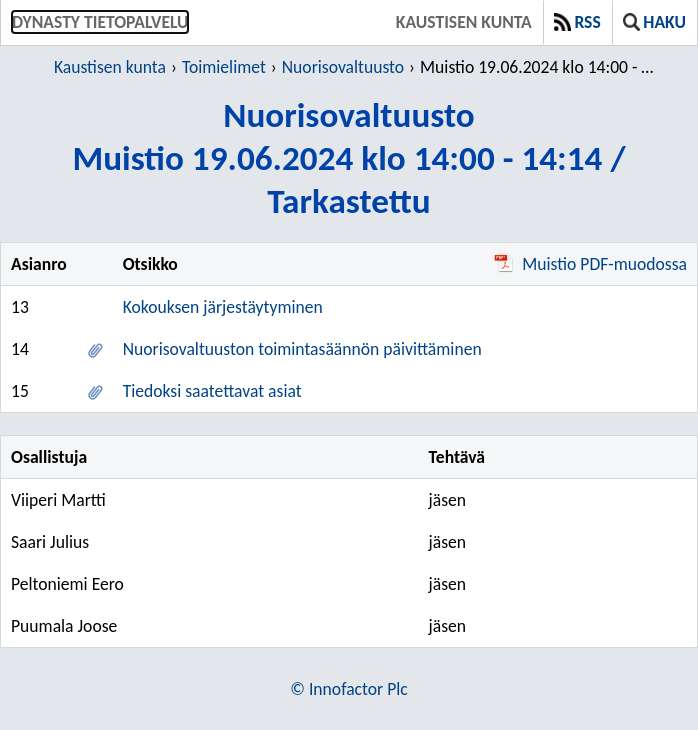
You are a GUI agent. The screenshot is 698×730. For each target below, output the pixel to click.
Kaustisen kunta (464, 22)
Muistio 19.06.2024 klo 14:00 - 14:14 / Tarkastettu (537, 67)
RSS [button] (577, 22)
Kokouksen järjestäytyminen (223, 307)
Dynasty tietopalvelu (100, 22)
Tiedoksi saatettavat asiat (212, 391)
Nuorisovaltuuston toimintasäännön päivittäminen (302, 349)
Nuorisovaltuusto (343, 67)
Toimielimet (224, 67)
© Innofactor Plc (348, 689)
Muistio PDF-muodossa (590, 264)
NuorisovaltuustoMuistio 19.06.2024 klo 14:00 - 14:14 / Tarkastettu (348, 157)
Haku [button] (654, 22)
